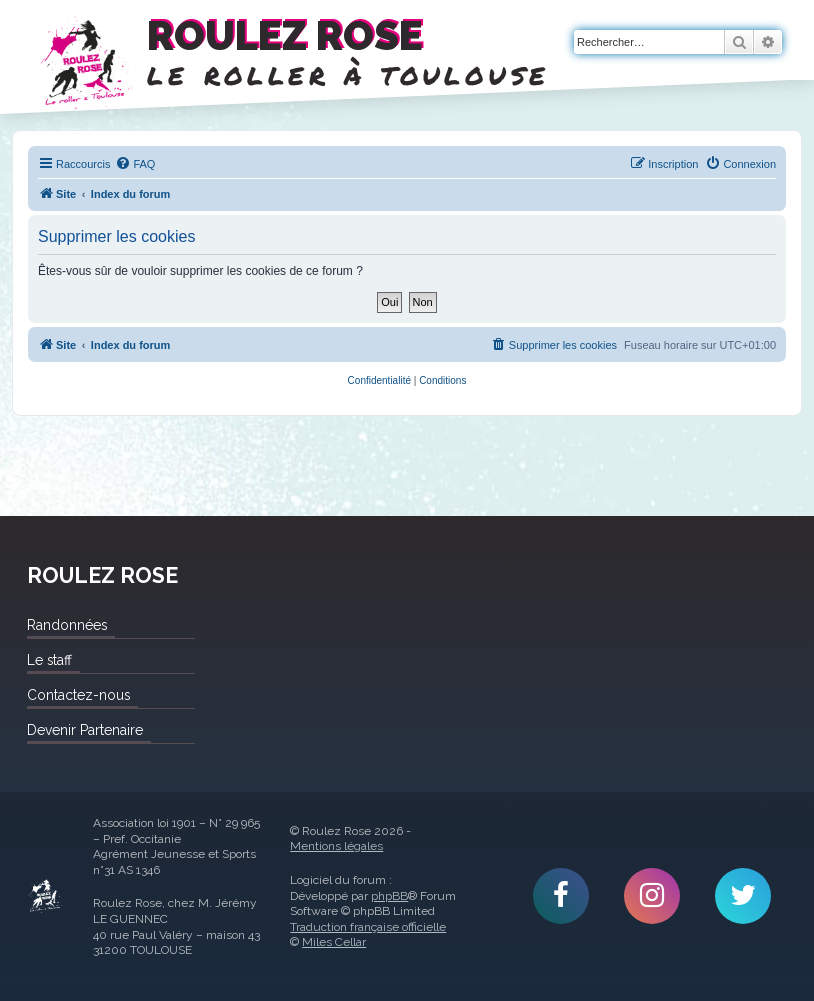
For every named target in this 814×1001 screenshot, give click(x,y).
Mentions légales (336, 846)
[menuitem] (135, 164)
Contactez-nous (78, 695)
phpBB (389, 896)
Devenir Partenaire (85, 730)
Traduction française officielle (368, 927)
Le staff (49, 660)
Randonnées (67, 625)
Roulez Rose (45, 896)
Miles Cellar (334, 942)
